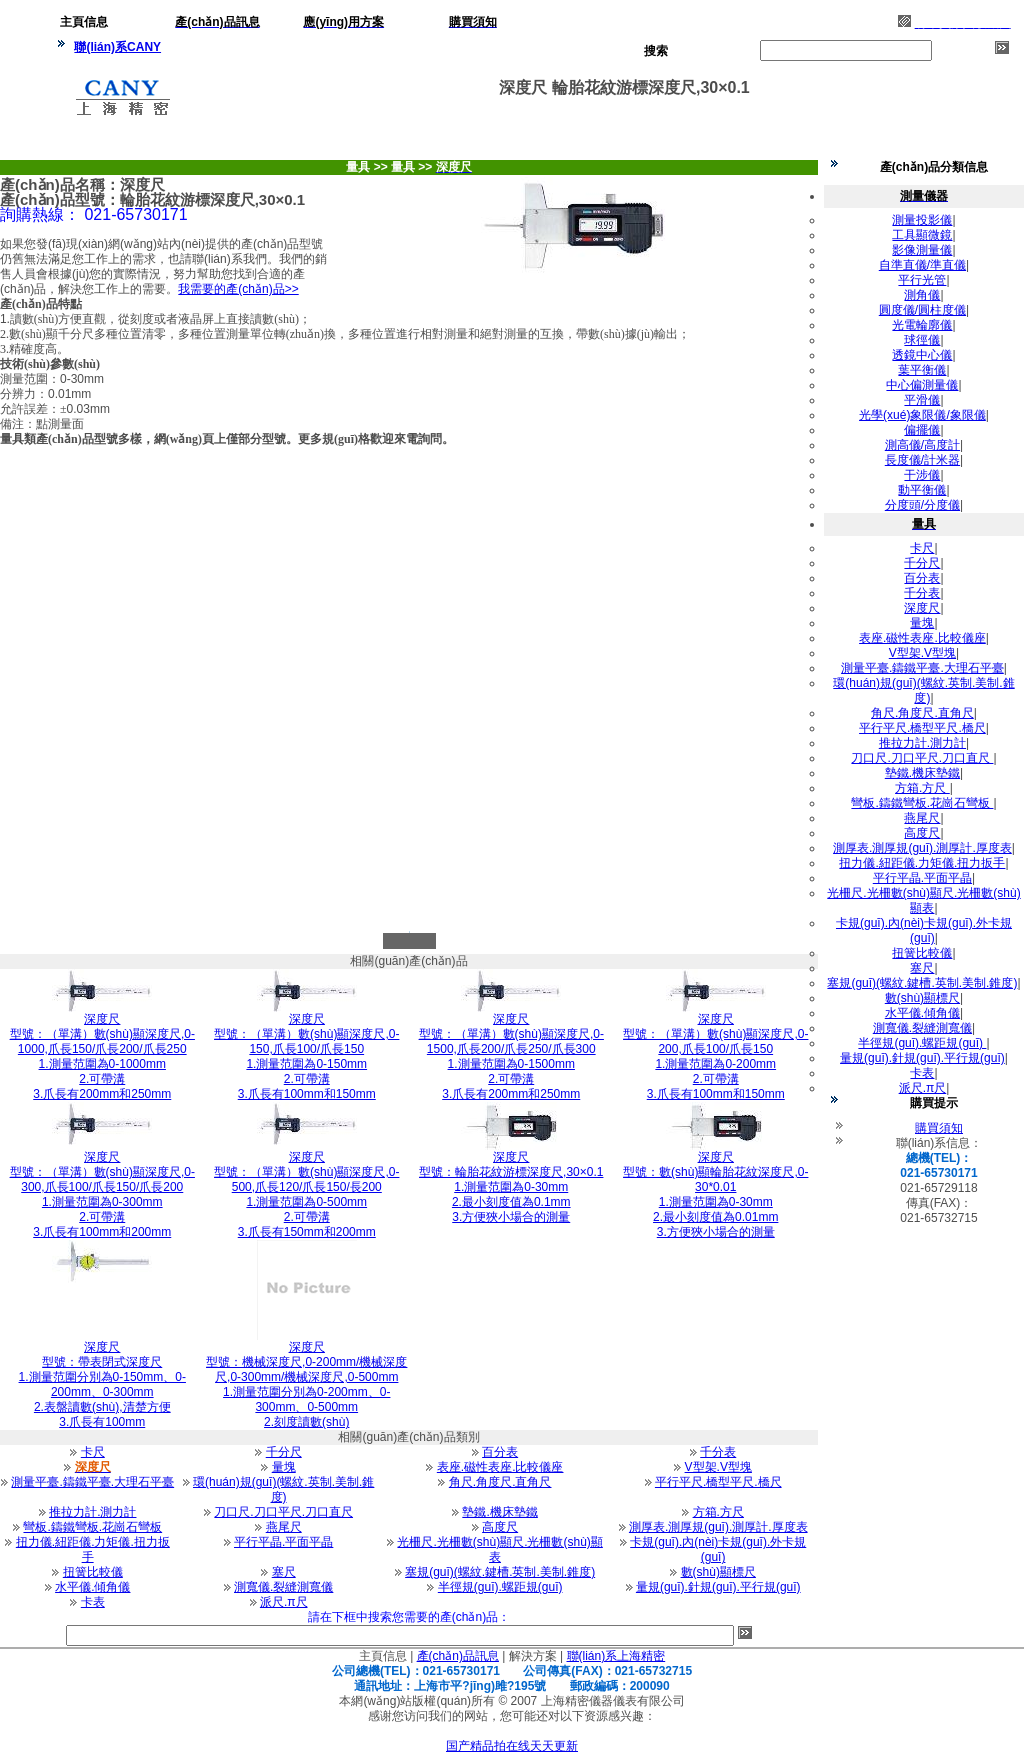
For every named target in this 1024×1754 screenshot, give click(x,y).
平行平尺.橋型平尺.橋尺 (718, 1482)
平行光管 (922, 280)
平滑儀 (922, 400)
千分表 (718, 1452)
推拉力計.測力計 (92, 1512)
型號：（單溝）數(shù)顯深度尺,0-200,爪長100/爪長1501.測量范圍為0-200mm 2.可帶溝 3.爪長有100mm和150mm (715, 1056)
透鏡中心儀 (922, 355)
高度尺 (500, 1527)
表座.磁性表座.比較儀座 (500, 1467)
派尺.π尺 (284, 1602)
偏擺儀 (922, 430)
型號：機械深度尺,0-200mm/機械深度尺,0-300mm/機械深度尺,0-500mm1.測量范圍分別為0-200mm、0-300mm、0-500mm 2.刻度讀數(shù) (306, 1384)
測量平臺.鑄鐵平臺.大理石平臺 (92, 1482)
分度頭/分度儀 (922, 505)
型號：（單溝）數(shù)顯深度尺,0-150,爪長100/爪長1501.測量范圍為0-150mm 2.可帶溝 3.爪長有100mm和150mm (306, 1056)
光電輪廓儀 (922, 325)
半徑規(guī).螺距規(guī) (500, 1587)
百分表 (500, 1452)
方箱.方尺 (718, 1512)
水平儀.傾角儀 (92, 1587)
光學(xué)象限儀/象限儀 (922, 415)
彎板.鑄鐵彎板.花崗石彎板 (92, 1527)
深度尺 (922, 608)
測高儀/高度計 (922, 445)
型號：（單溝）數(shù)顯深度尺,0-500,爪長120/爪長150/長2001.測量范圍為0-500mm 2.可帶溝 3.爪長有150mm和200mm (306, 1194)
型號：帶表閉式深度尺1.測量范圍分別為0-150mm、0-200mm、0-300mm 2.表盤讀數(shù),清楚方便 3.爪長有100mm (102, 1384)
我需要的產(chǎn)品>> (238, 289)
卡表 (93, 1602)
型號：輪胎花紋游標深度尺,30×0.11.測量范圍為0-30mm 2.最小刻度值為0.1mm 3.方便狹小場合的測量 (511, 1187)
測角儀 (922, 295)
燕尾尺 (284, 1527)
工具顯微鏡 (922, 235)
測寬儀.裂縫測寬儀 (283, 1587)
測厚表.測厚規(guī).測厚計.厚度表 (718, 1527)
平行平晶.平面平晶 (283, 1542)
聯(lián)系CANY (117, 47)
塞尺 (284, 1572)
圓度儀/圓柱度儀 (922, 310)
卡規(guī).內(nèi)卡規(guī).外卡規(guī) (718, 1549)
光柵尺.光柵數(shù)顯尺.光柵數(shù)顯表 (499, 1549)
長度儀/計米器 (922, 460)
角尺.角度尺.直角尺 (500, 1482)
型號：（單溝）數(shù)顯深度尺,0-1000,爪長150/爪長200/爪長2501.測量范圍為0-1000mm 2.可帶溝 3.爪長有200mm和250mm (102, 1056)
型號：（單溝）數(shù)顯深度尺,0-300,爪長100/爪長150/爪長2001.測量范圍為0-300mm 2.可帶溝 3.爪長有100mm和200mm (102, 1194)
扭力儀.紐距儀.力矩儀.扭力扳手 (93, 1549)
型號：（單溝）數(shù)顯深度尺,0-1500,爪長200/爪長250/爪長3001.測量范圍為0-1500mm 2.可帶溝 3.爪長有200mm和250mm (511, 1056)
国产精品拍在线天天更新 (512, 1746)
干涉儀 (922, 475)
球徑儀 (922, 340)
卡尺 (93, 1452)
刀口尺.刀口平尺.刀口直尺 (283, 1512)
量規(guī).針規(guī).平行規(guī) (718, 1587)
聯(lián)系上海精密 (616, 1656)
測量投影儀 (922, 220)
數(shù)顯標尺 (718, 1572)
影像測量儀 (922, 250)
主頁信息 (383, 1656)
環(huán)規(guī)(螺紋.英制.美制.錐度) (283, 1489)
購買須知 (939, 1128)
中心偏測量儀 (922, 385)
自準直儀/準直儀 (922, 265)
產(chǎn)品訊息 (458, 1656)
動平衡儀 (922, 490)
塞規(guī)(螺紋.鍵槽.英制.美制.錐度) (500, 1572)
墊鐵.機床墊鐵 (499, 1512)
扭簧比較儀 (93, 1572)
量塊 (284, 1467)
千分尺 (284, 1452)
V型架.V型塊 (718, 1467)
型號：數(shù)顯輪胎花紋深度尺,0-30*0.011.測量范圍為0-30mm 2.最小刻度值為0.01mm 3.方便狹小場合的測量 (715, 1194)
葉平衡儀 (922, 370)
